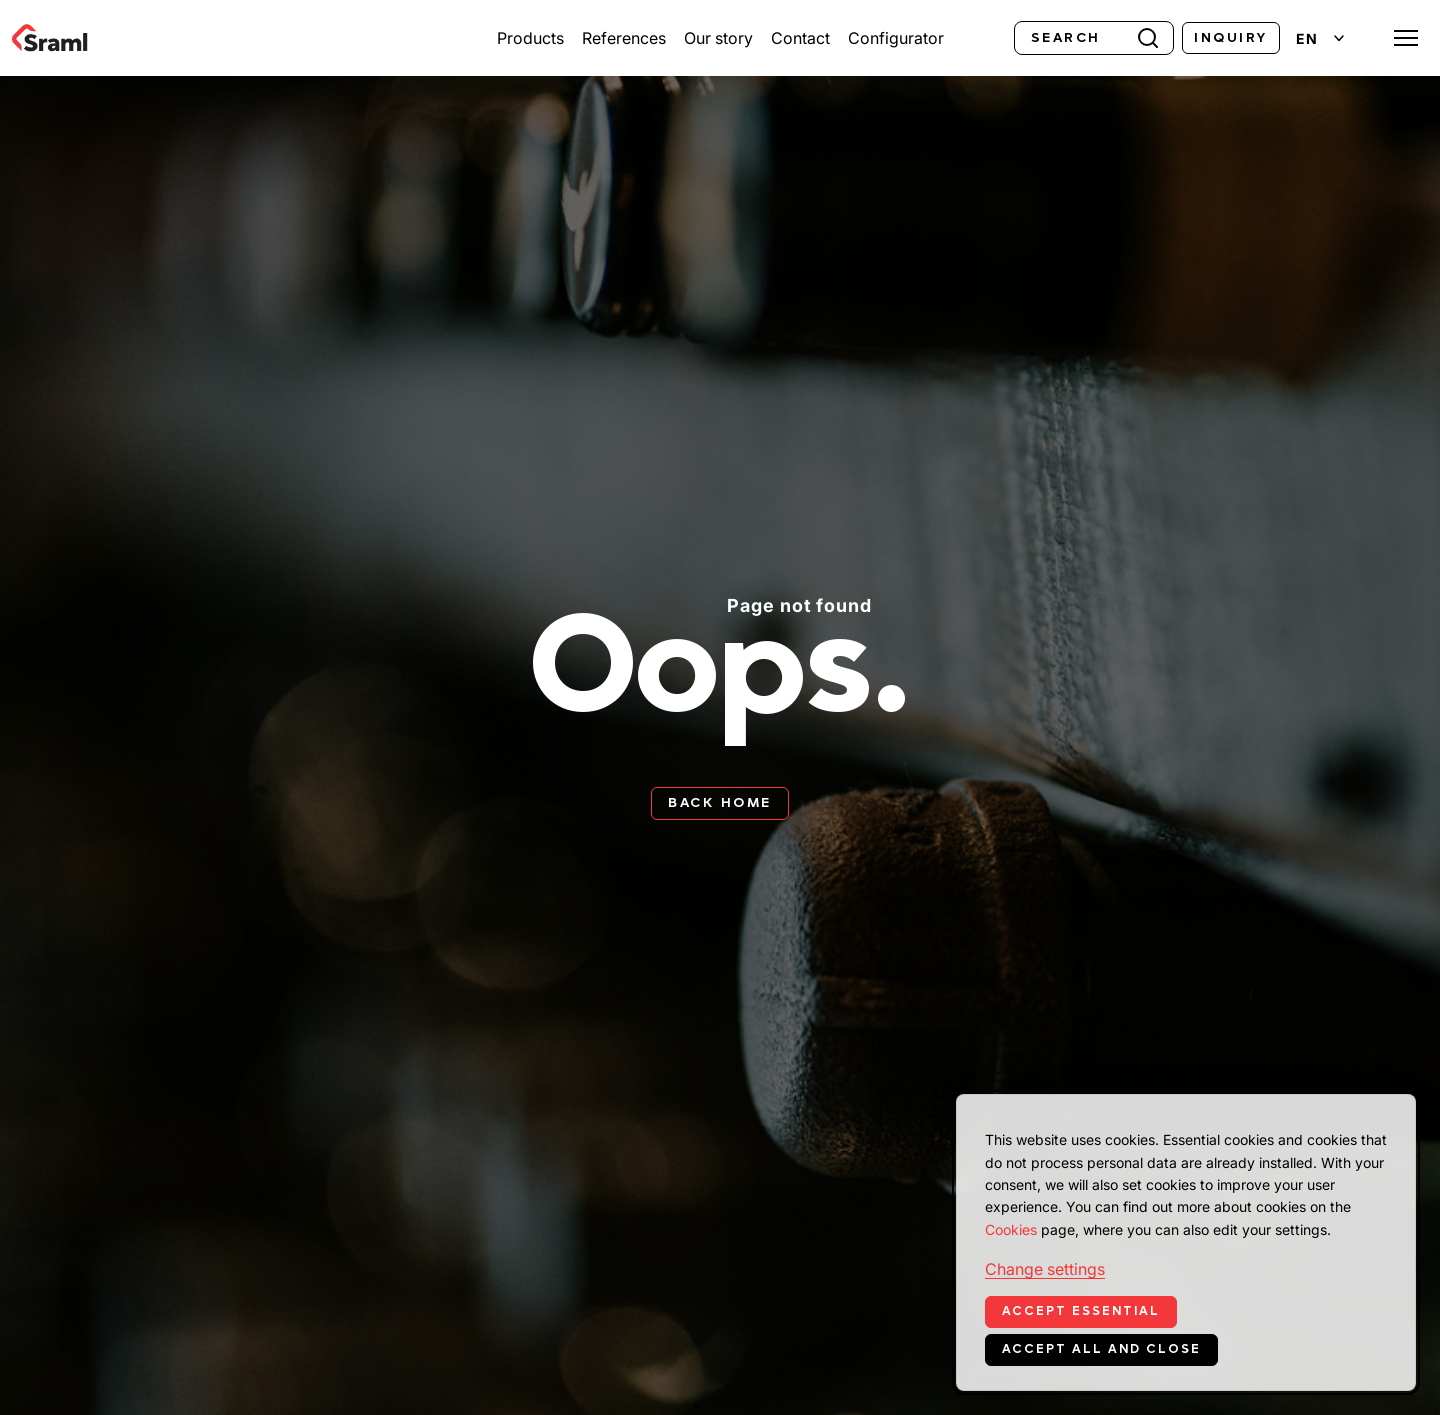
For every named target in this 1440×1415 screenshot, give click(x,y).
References (624, 38)
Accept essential (1081, 1311)
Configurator (896, 38)
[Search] (1094, 38)
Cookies (1011, 1229)
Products (530, 38)
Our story (718, 38)
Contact (800, 38)
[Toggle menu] (1406, 38)
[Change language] (1320, 38)
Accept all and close (1101, 1349)
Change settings (1045, 1269)
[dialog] (1186, 1242)
